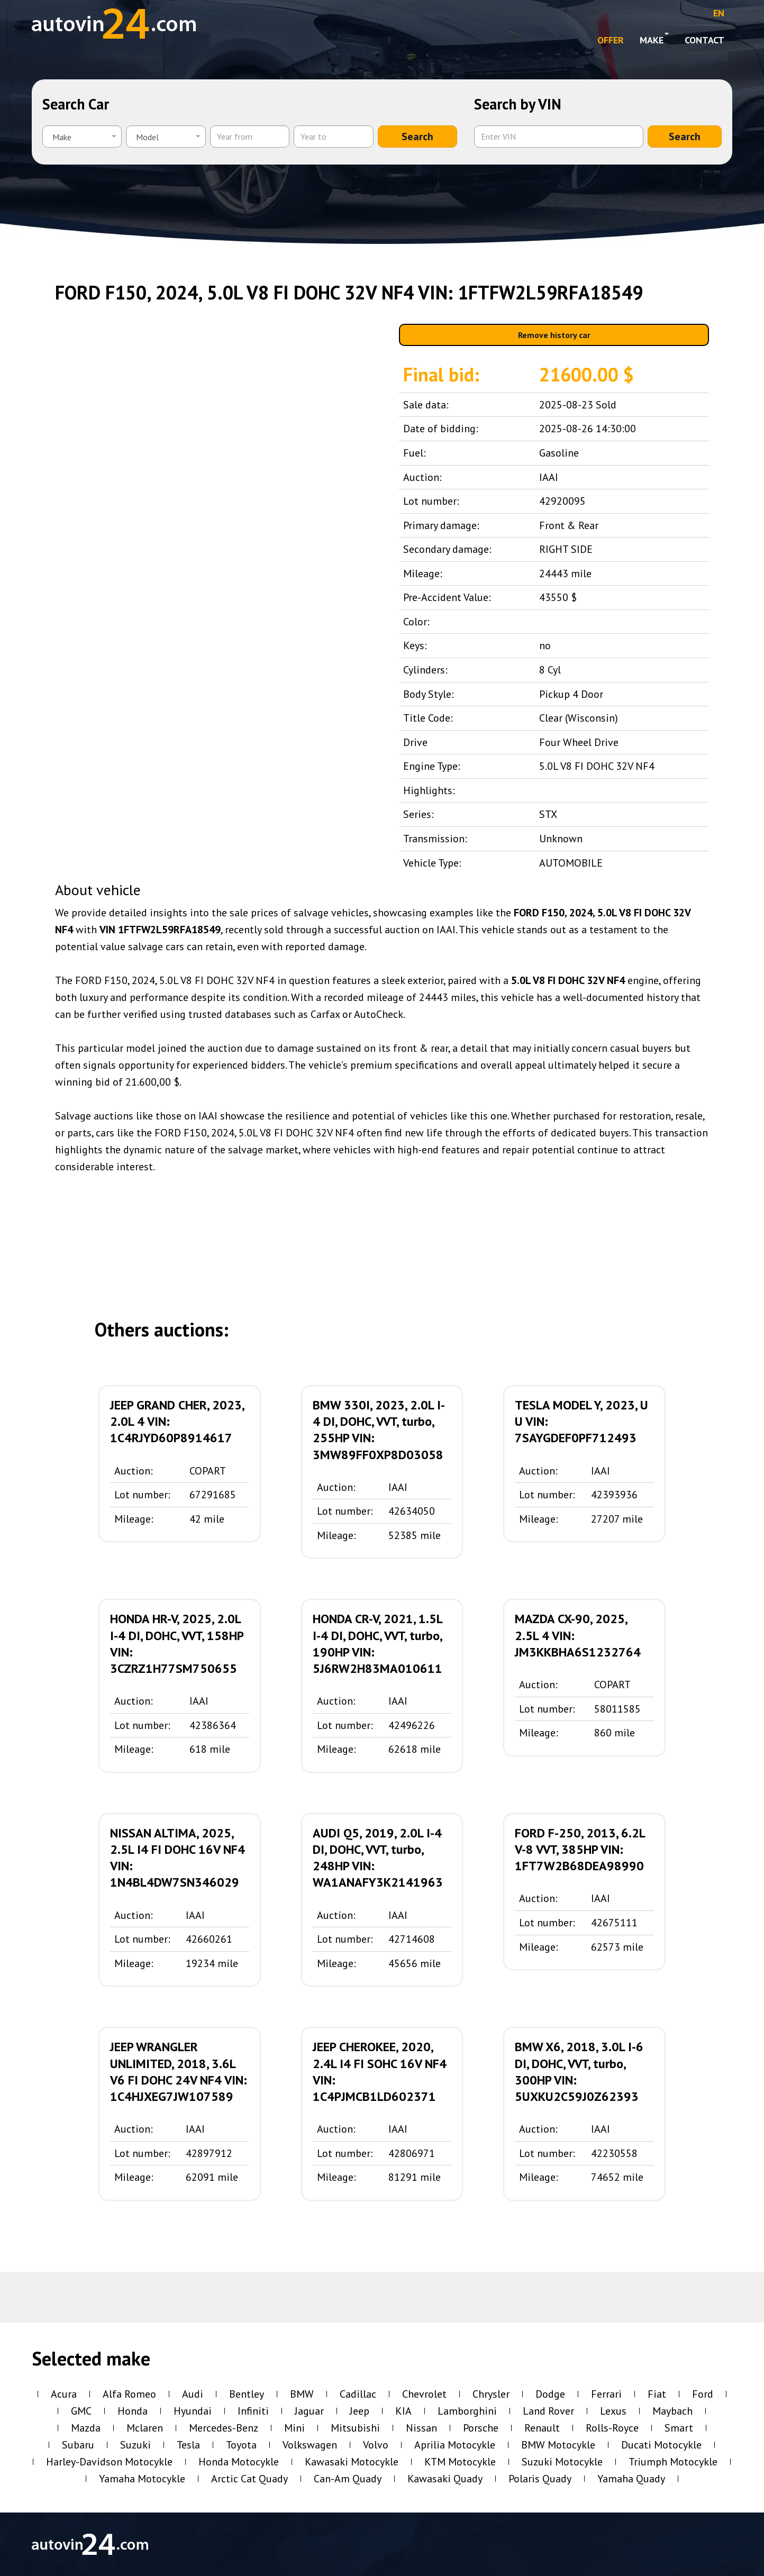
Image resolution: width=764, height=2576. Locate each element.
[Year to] (333, 136)
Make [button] (654, 39)
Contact (704, 40)
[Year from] (249, 136)
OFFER (610, 40)
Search (417, 136)
